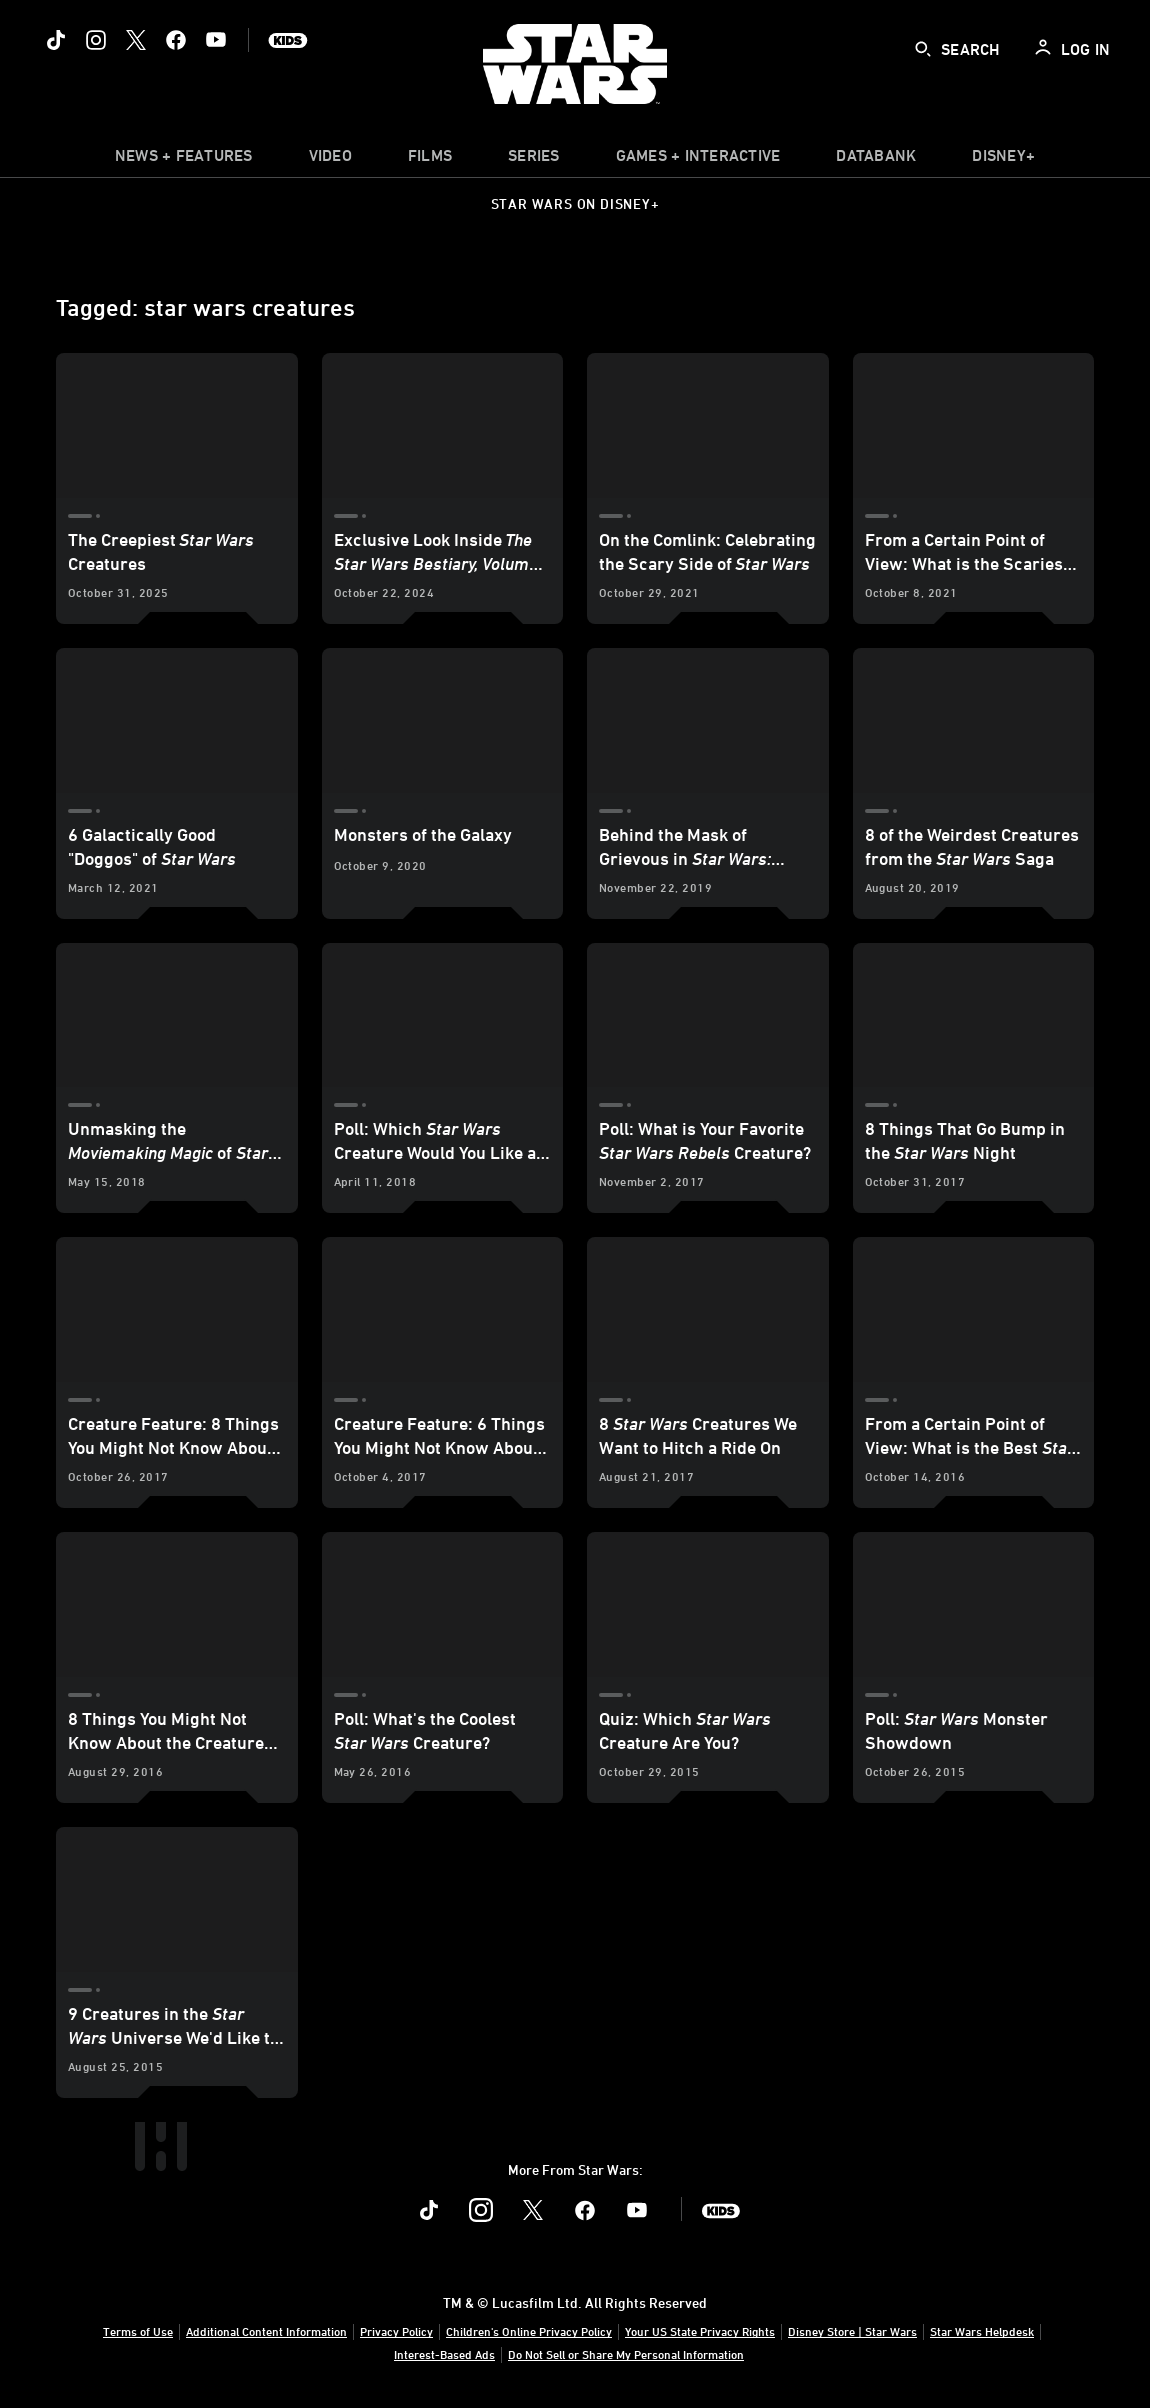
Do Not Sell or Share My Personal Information (626, 2354)
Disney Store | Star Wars (852, 2331)
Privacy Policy (396, 2331)
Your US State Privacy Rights (700, 2331)
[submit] (923, 49)
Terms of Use (138, 2331)
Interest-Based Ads (444, 2354)
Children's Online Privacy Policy (529, 2331)
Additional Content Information (266, 2331)
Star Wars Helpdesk (982, 2331)
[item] (184, 160)
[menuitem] (330, 160)
